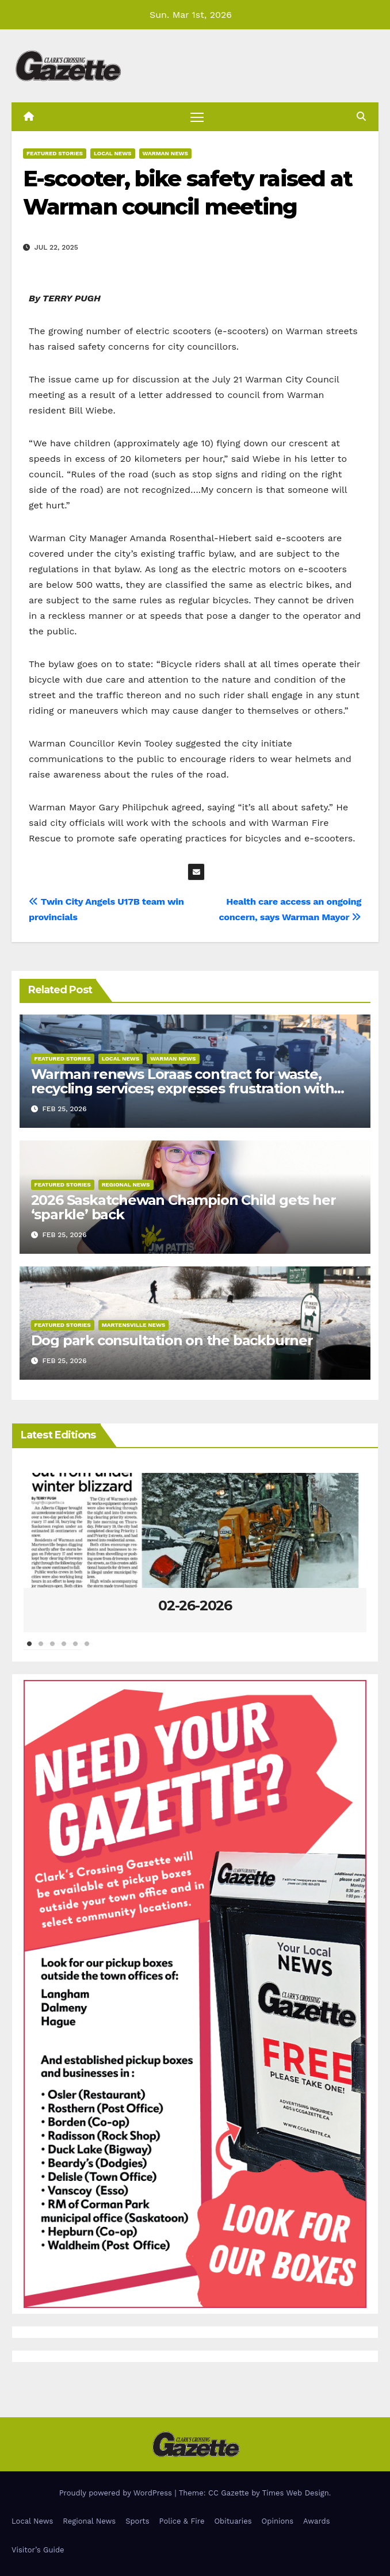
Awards (316, 2521)
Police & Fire (182, 2521)
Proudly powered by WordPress (117, 2493)
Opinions (277, 2521)
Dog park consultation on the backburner (172, 1340)
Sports (137, 2521)
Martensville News (134, 1325)
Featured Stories (54, 153)
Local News (113, 153)
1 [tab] (29, 1649)
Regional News (126, 1184)
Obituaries (232, 2521)
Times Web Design (295, 2493)
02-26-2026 (195, 1605)
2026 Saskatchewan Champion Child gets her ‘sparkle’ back (183, 1207)
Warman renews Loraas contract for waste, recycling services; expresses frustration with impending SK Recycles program (182, 1088)
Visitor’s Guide (38, 2550)
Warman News (165, 153)
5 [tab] (75, 1649)
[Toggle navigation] (197, 116)
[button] (361, 116)
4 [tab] (64, 1649)
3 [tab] (52, 1649)
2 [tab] (41, 1649)
